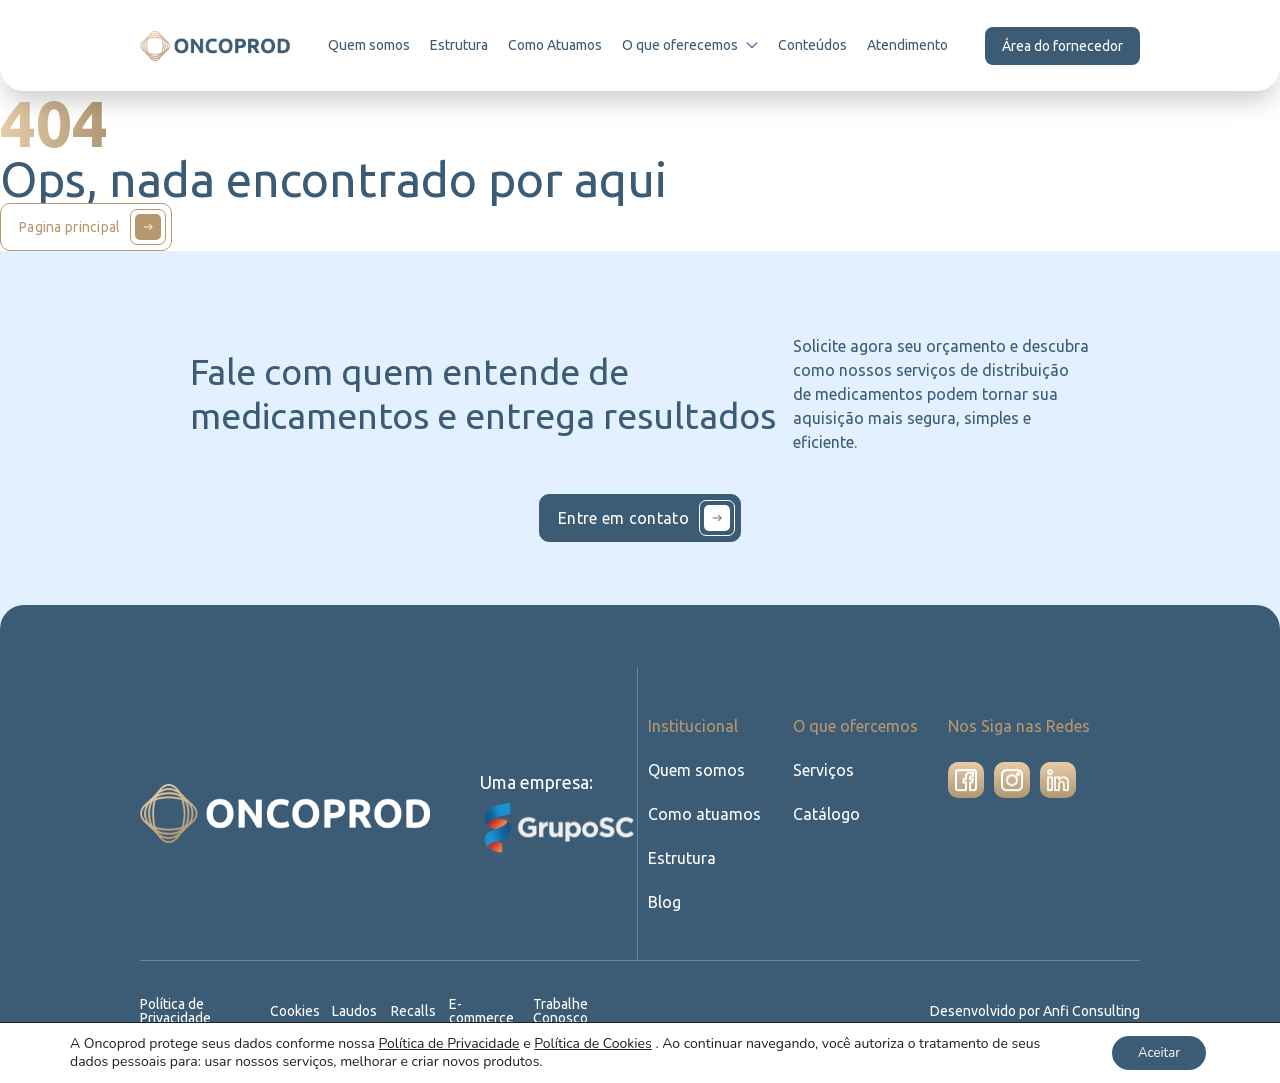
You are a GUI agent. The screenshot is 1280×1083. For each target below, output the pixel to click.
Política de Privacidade (176, 1011)
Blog (664, 901)
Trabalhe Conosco (561, 1011)
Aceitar (1153, 1051)
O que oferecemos (692, 45)
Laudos (356, 1011)
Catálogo (825, 813)
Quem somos (370, 45)
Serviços (823, 769)
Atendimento (907, 45)
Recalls (415, 1011)
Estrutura (461, 45)
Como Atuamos (557, 45)
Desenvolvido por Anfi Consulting (1037, 1011)
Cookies (296, 1011)
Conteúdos (814, 45)
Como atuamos (702, 813)
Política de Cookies (593, 1042)
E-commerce (482, 1011)
